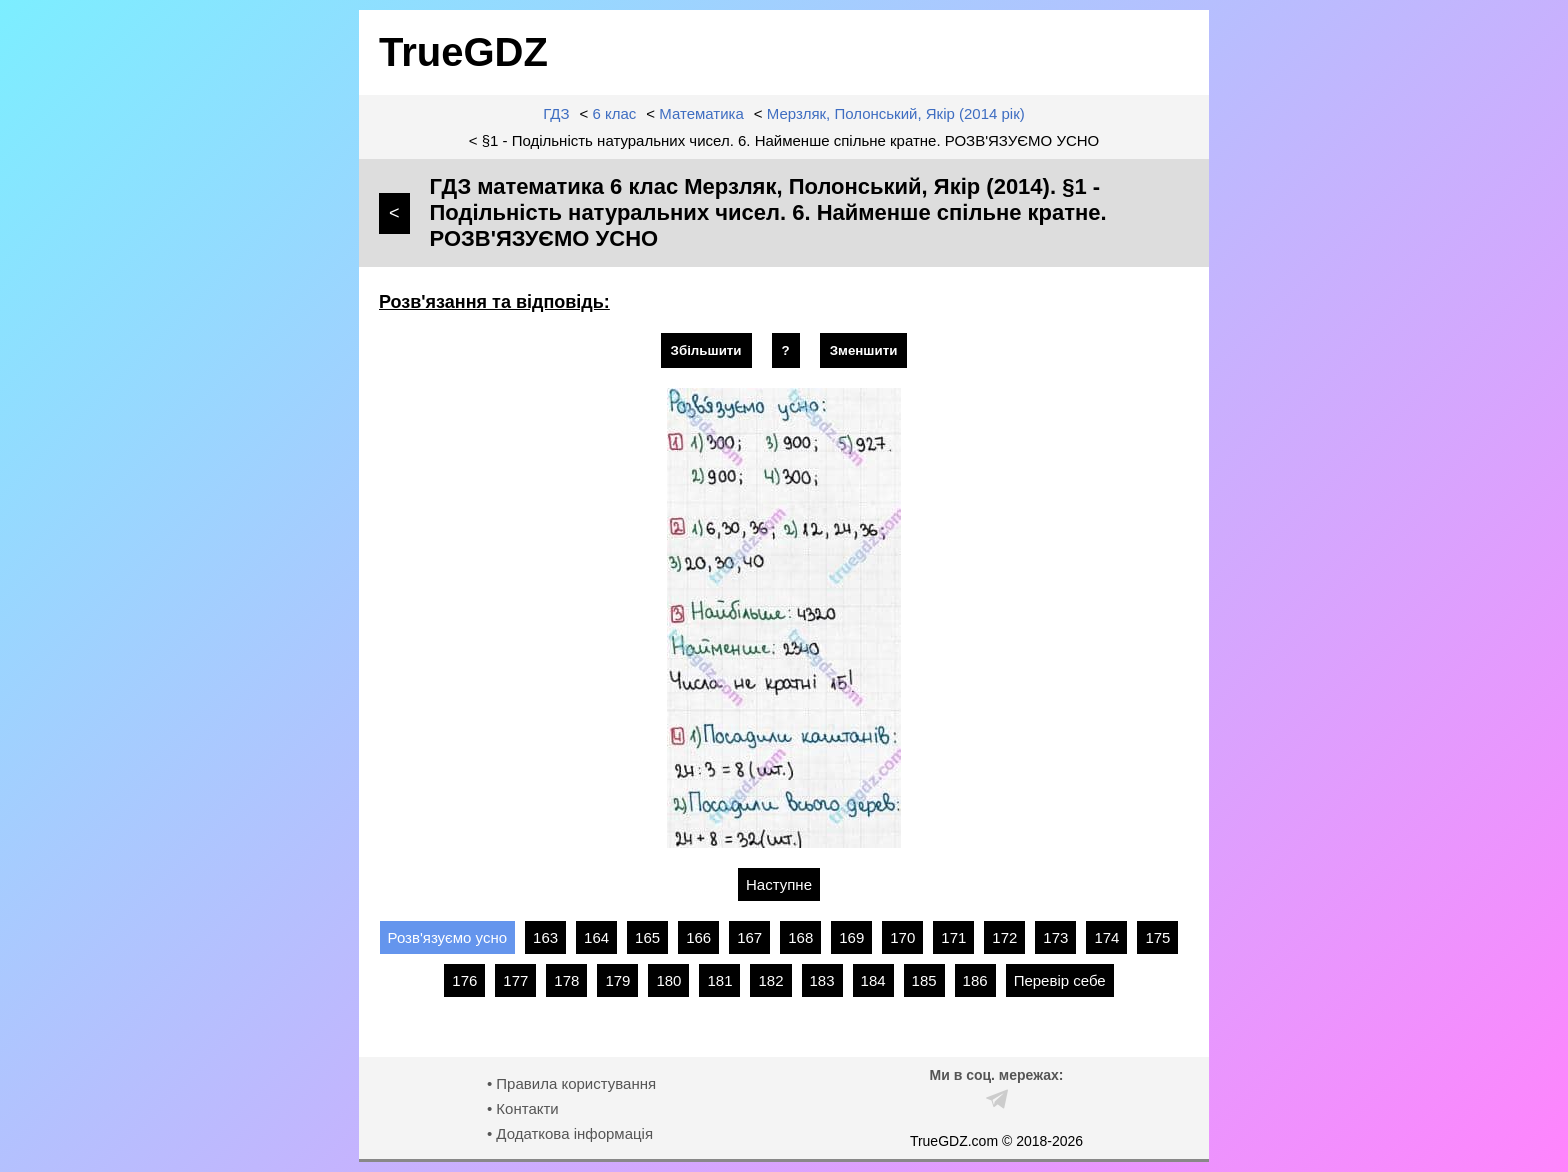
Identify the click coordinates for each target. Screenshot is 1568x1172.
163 (545, 937)
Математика (701, 113)
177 (515, 980)
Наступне (779, 884)
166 (698, 937)
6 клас (615, 113)
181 (719, 980)
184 (873, 980)
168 (800, 937)
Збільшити (706, 350)
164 (596, 937)
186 (975, 980)
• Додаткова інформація (570, 1133)
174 (1106, 937)
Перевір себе (1060, 980)
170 (902, 937)
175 (1157, 937)
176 (464, 980)
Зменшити (864, 350)
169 (851, 937)
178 (566, 980)
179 (617, 980)
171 (953, 937)
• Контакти (523, 1108)
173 (1055, 937)
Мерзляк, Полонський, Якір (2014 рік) (896, 113)
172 (1004, 937)
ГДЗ (556, 113)
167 (749, 937)
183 (822, 980)
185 (924, 980)
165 (647, 937)
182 (770, 980)
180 (668, 980)
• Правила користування (571, 1083)
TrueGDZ (463, 52)
